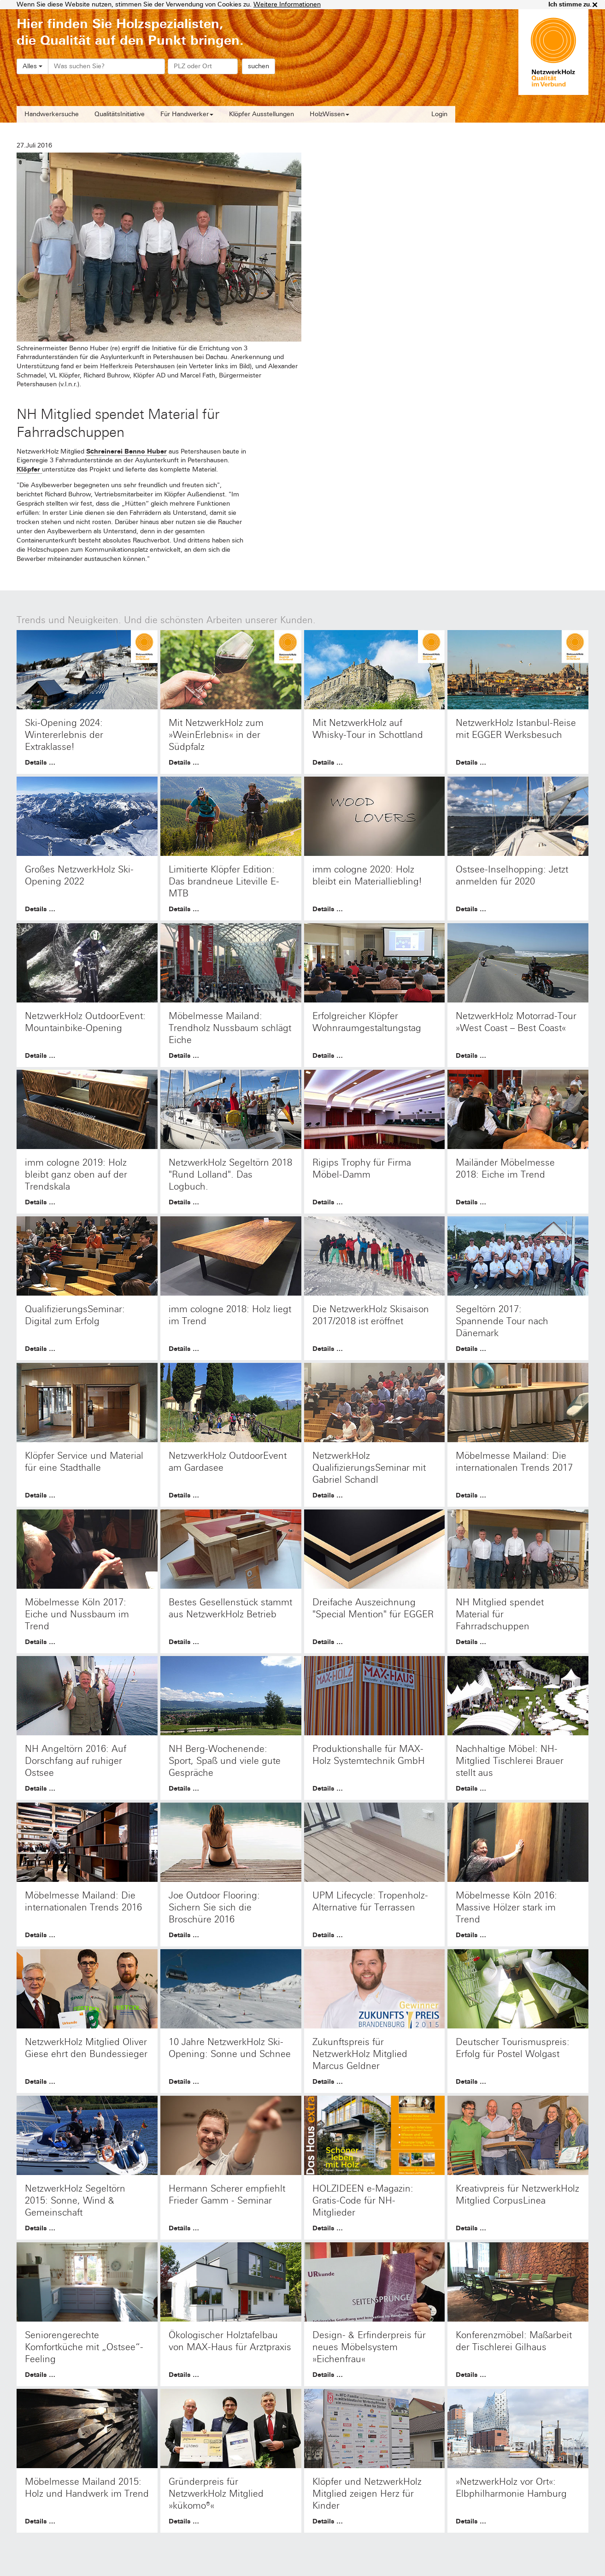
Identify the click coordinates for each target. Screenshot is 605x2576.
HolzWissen (329, 114)
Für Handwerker (186, 114)
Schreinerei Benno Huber (126, 451)
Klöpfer (29, 469)
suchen (258, 66)
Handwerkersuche (51, 114)
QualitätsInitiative (119, 114)
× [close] (595, 4)
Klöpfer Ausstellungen (261, 114)
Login (439, 114)
